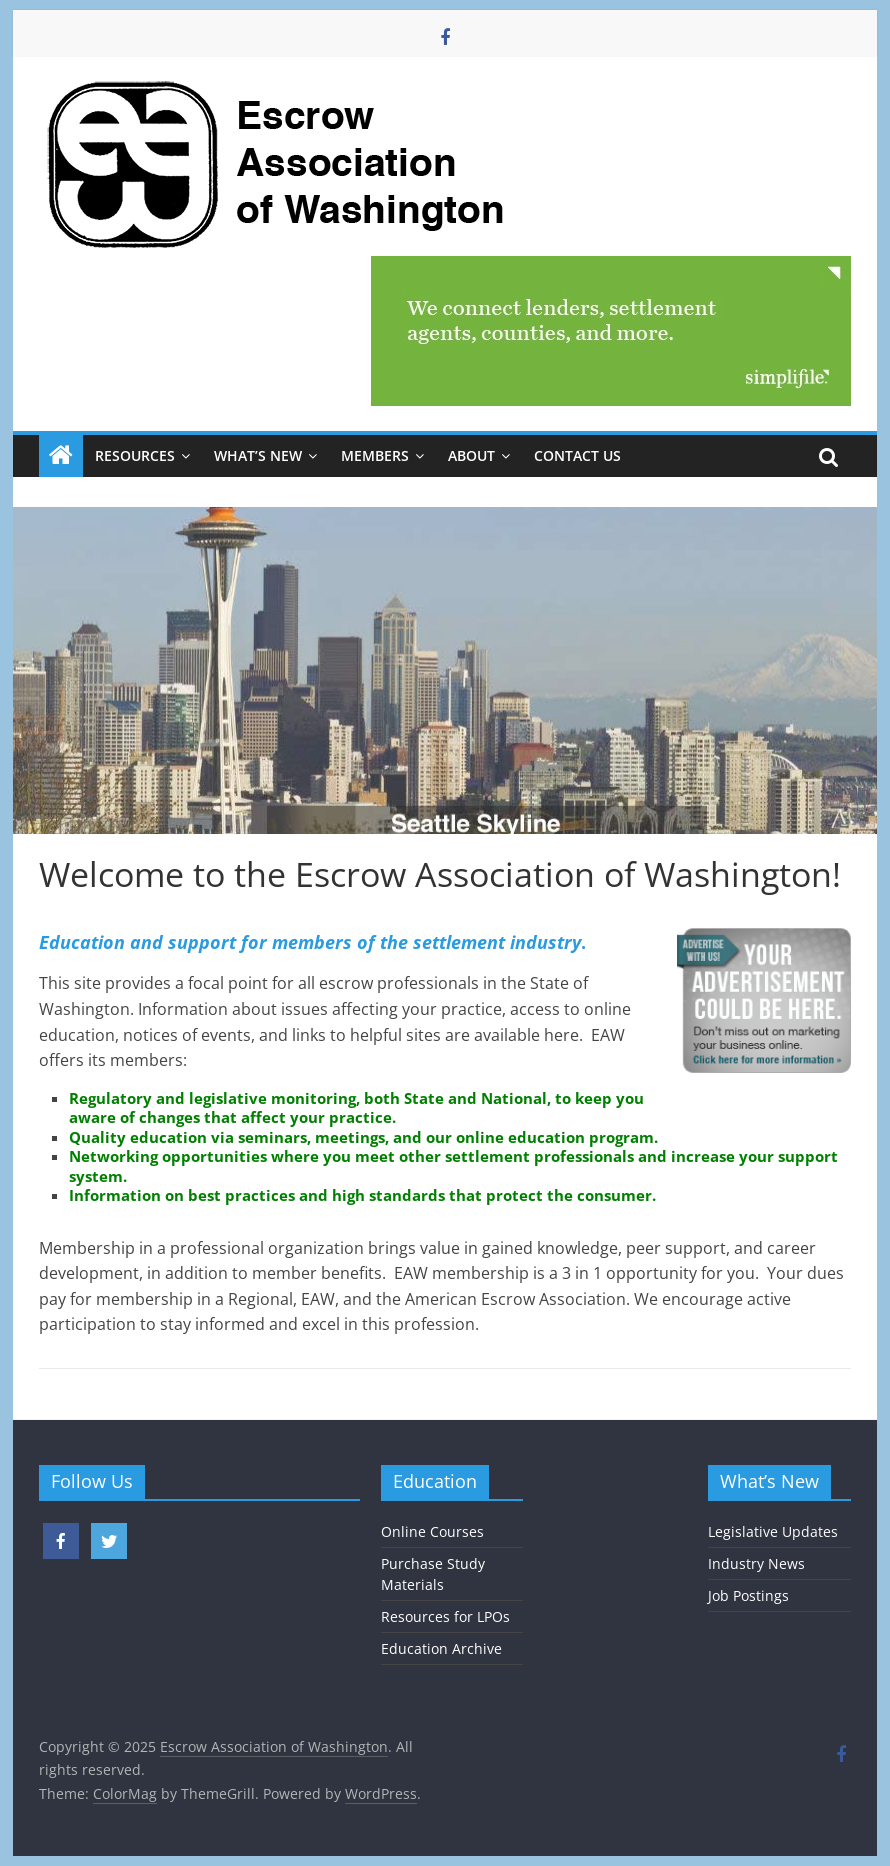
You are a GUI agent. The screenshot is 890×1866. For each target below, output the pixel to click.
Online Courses (432, 1531)
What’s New (258, 455)
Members (375, 455)
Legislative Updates (773, 1531)
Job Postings (748, 1595)
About (471, 455)
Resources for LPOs (445, 1616)
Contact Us (577, 455)
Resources (135, 455)
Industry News (756, 1563)
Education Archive (441, 1648)
